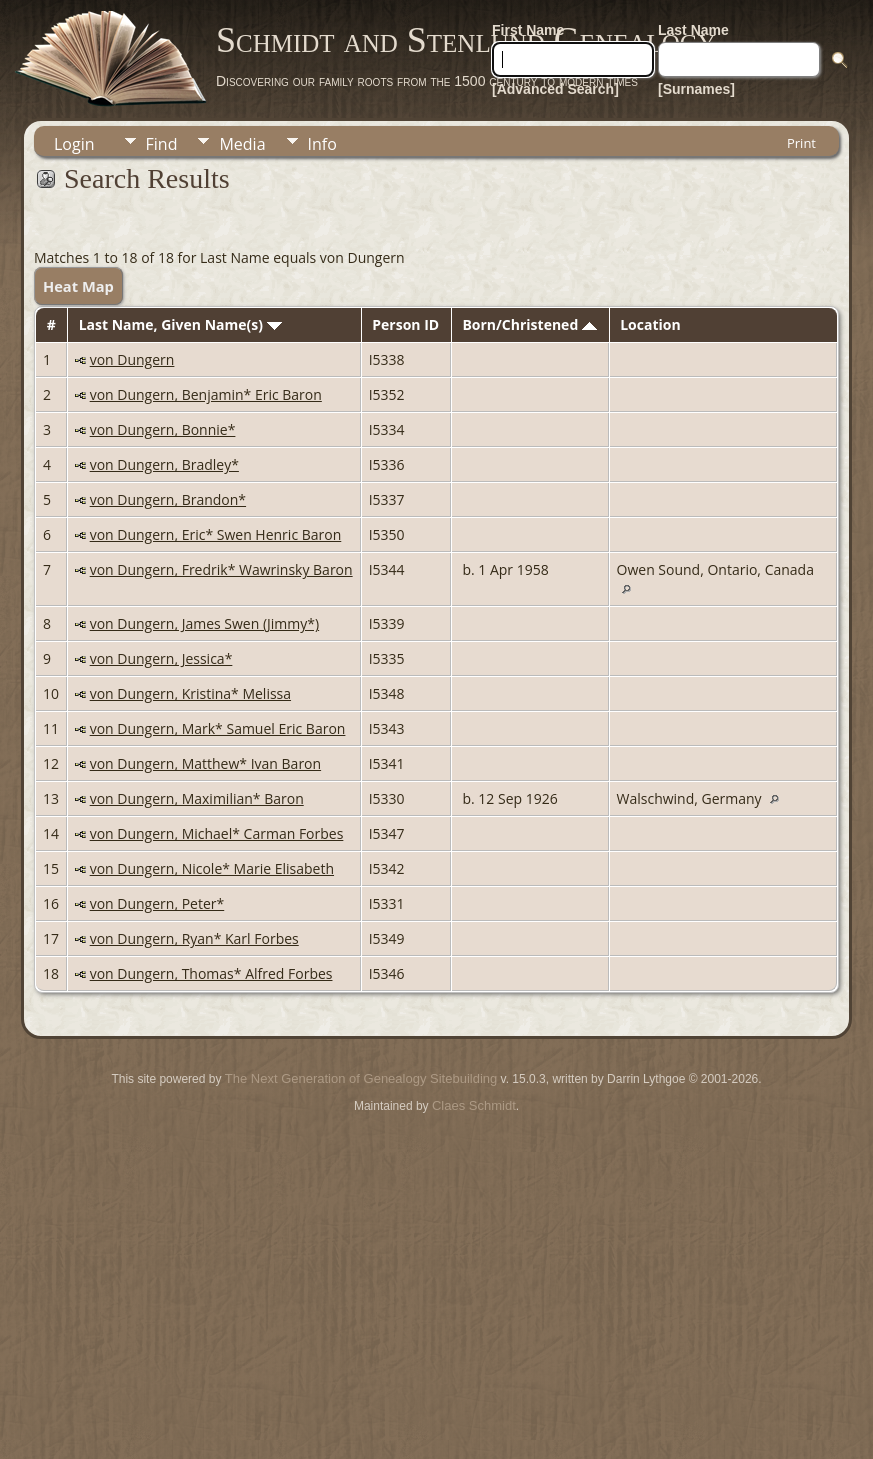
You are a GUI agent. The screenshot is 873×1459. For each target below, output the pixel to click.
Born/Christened (529, 324)
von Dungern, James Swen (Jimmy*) (204, 623)
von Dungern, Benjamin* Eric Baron (206, 394)
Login (74, 144)
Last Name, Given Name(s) (180, 324)
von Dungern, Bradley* (164, 464)
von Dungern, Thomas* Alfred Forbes (211, 973)
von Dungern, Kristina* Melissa (190, 693)
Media (242, 144)
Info (322, 144)
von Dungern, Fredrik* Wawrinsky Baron (221, 569)
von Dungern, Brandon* (168, 499)
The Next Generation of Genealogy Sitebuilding (361, 1078)
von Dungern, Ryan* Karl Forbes (194, 938)
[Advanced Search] (555, 89)
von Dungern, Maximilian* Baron (197, 798)
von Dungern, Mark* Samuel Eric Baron (218, 728)
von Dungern (132, 359)
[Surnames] (696, 89)
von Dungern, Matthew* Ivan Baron (205, 763)
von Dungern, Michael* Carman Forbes (217, 833)
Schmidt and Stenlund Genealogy (466, 40)
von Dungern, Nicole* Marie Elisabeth (212, 868)
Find (162, 144)
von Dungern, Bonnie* (163, 429)
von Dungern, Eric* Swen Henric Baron (216, 534)
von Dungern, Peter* (157, 903)
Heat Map (78, 286)
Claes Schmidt (474, 1105)
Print (801, 143)
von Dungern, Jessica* (161, 658)
